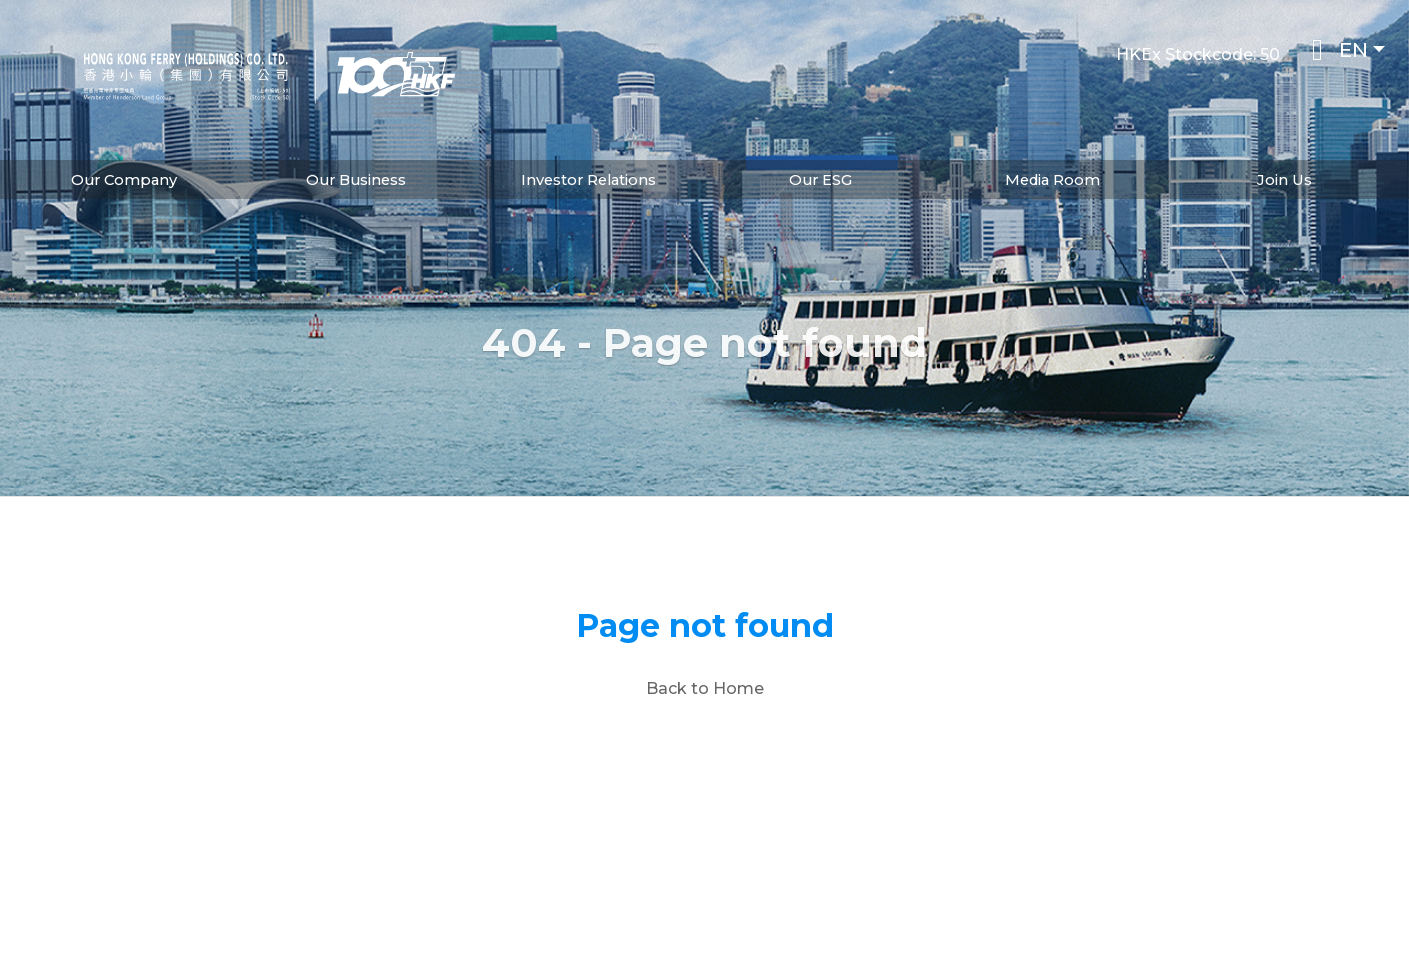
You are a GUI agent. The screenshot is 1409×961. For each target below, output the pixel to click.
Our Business (356, 180)
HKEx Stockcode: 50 (1198, 54)
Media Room (1052, 180)
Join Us (1284, 180)
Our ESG (820, 180)
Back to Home (705, 688)
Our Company (124, 180)
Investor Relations (588, 180)
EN (1353, 50)
